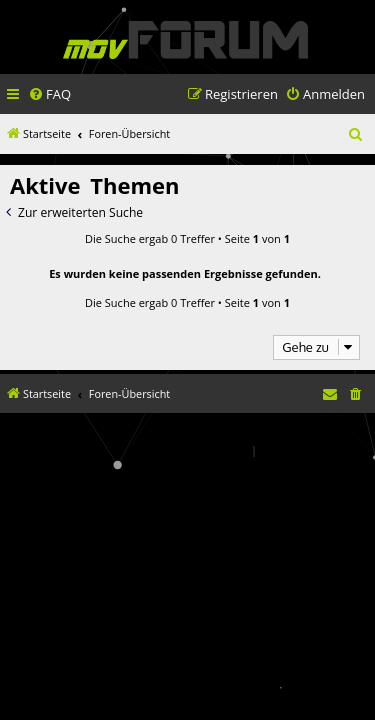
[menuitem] (49, 94)
